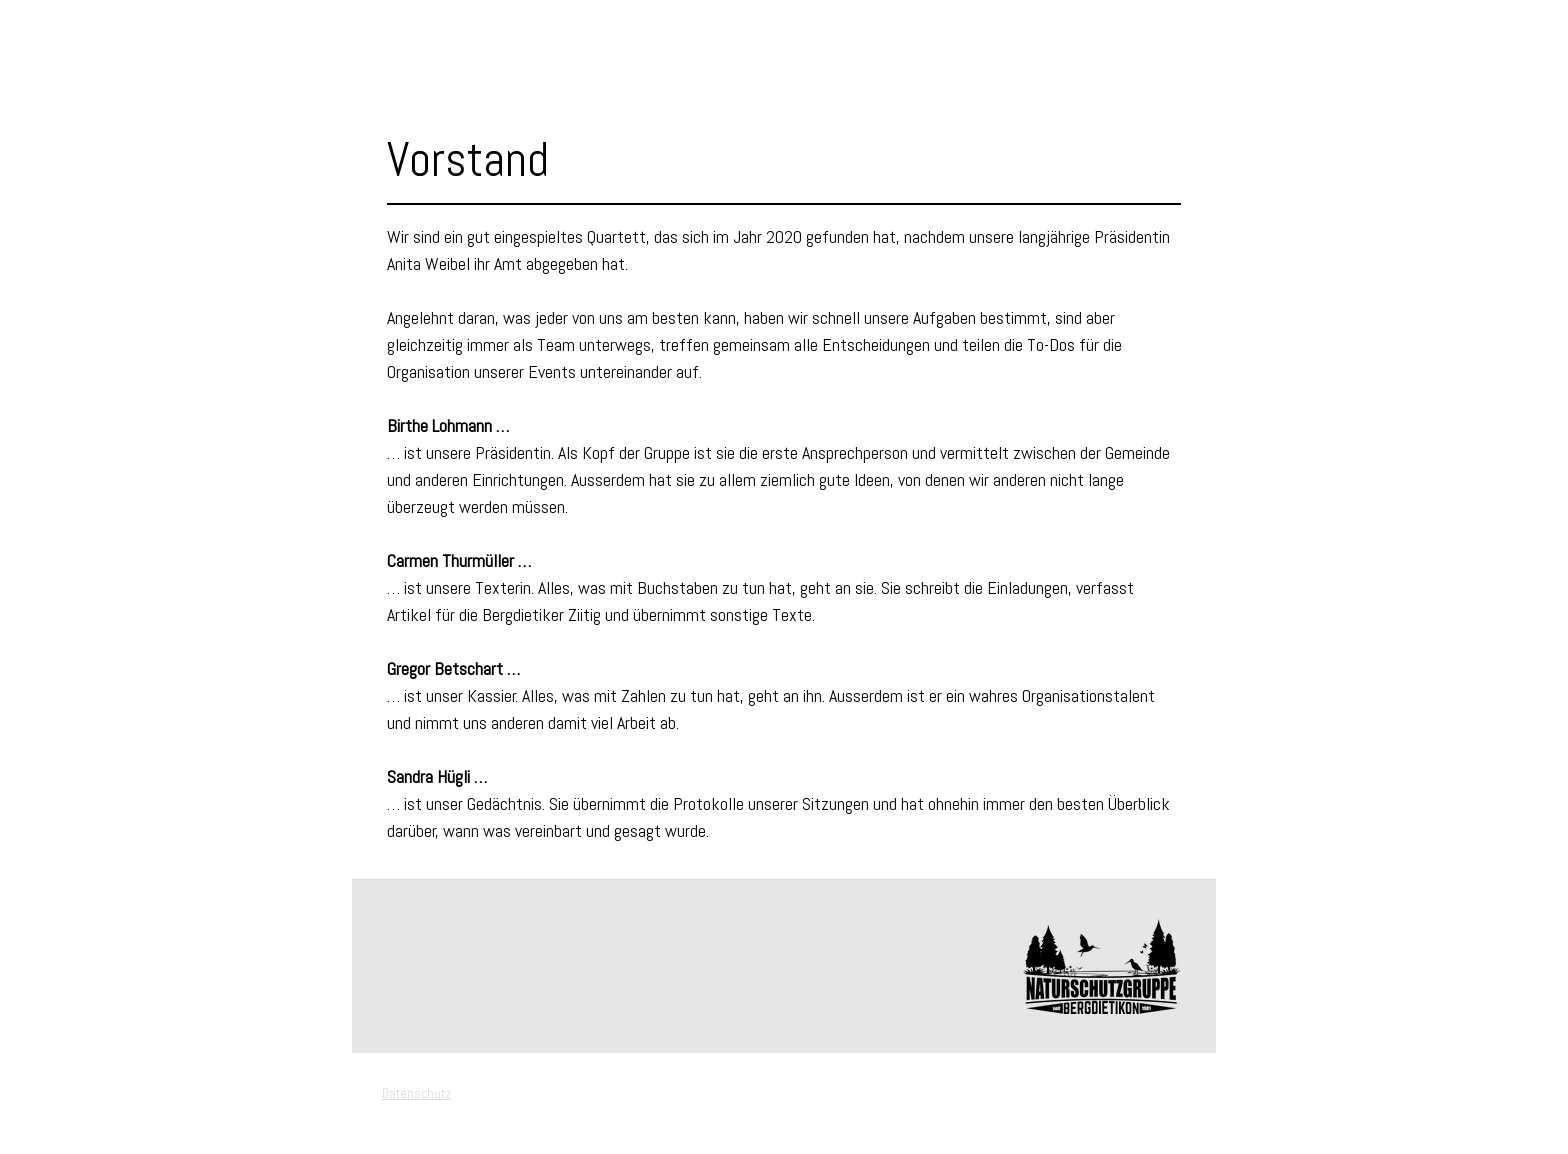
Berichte (151, 258)
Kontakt (151, 330)
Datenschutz (416, 1093)
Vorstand (162, 150)
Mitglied (152, 222)
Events (146, 78)
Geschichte (171, 186)
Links (141, 294)
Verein (142, 114)
